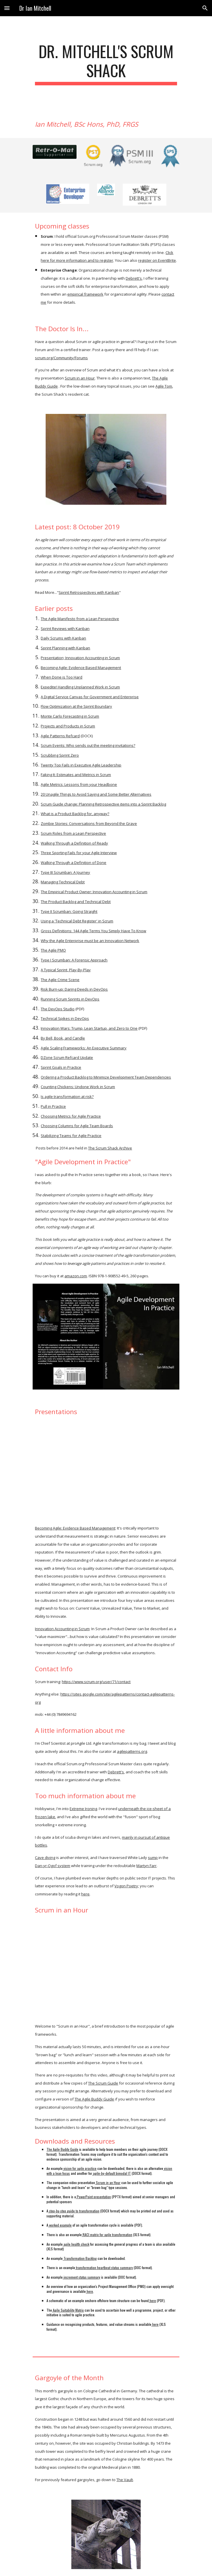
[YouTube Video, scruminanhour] (106, 1968)
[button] (7, 8)
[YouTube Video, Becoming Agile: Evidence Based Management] (106, 1470)
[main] (106, 63)
